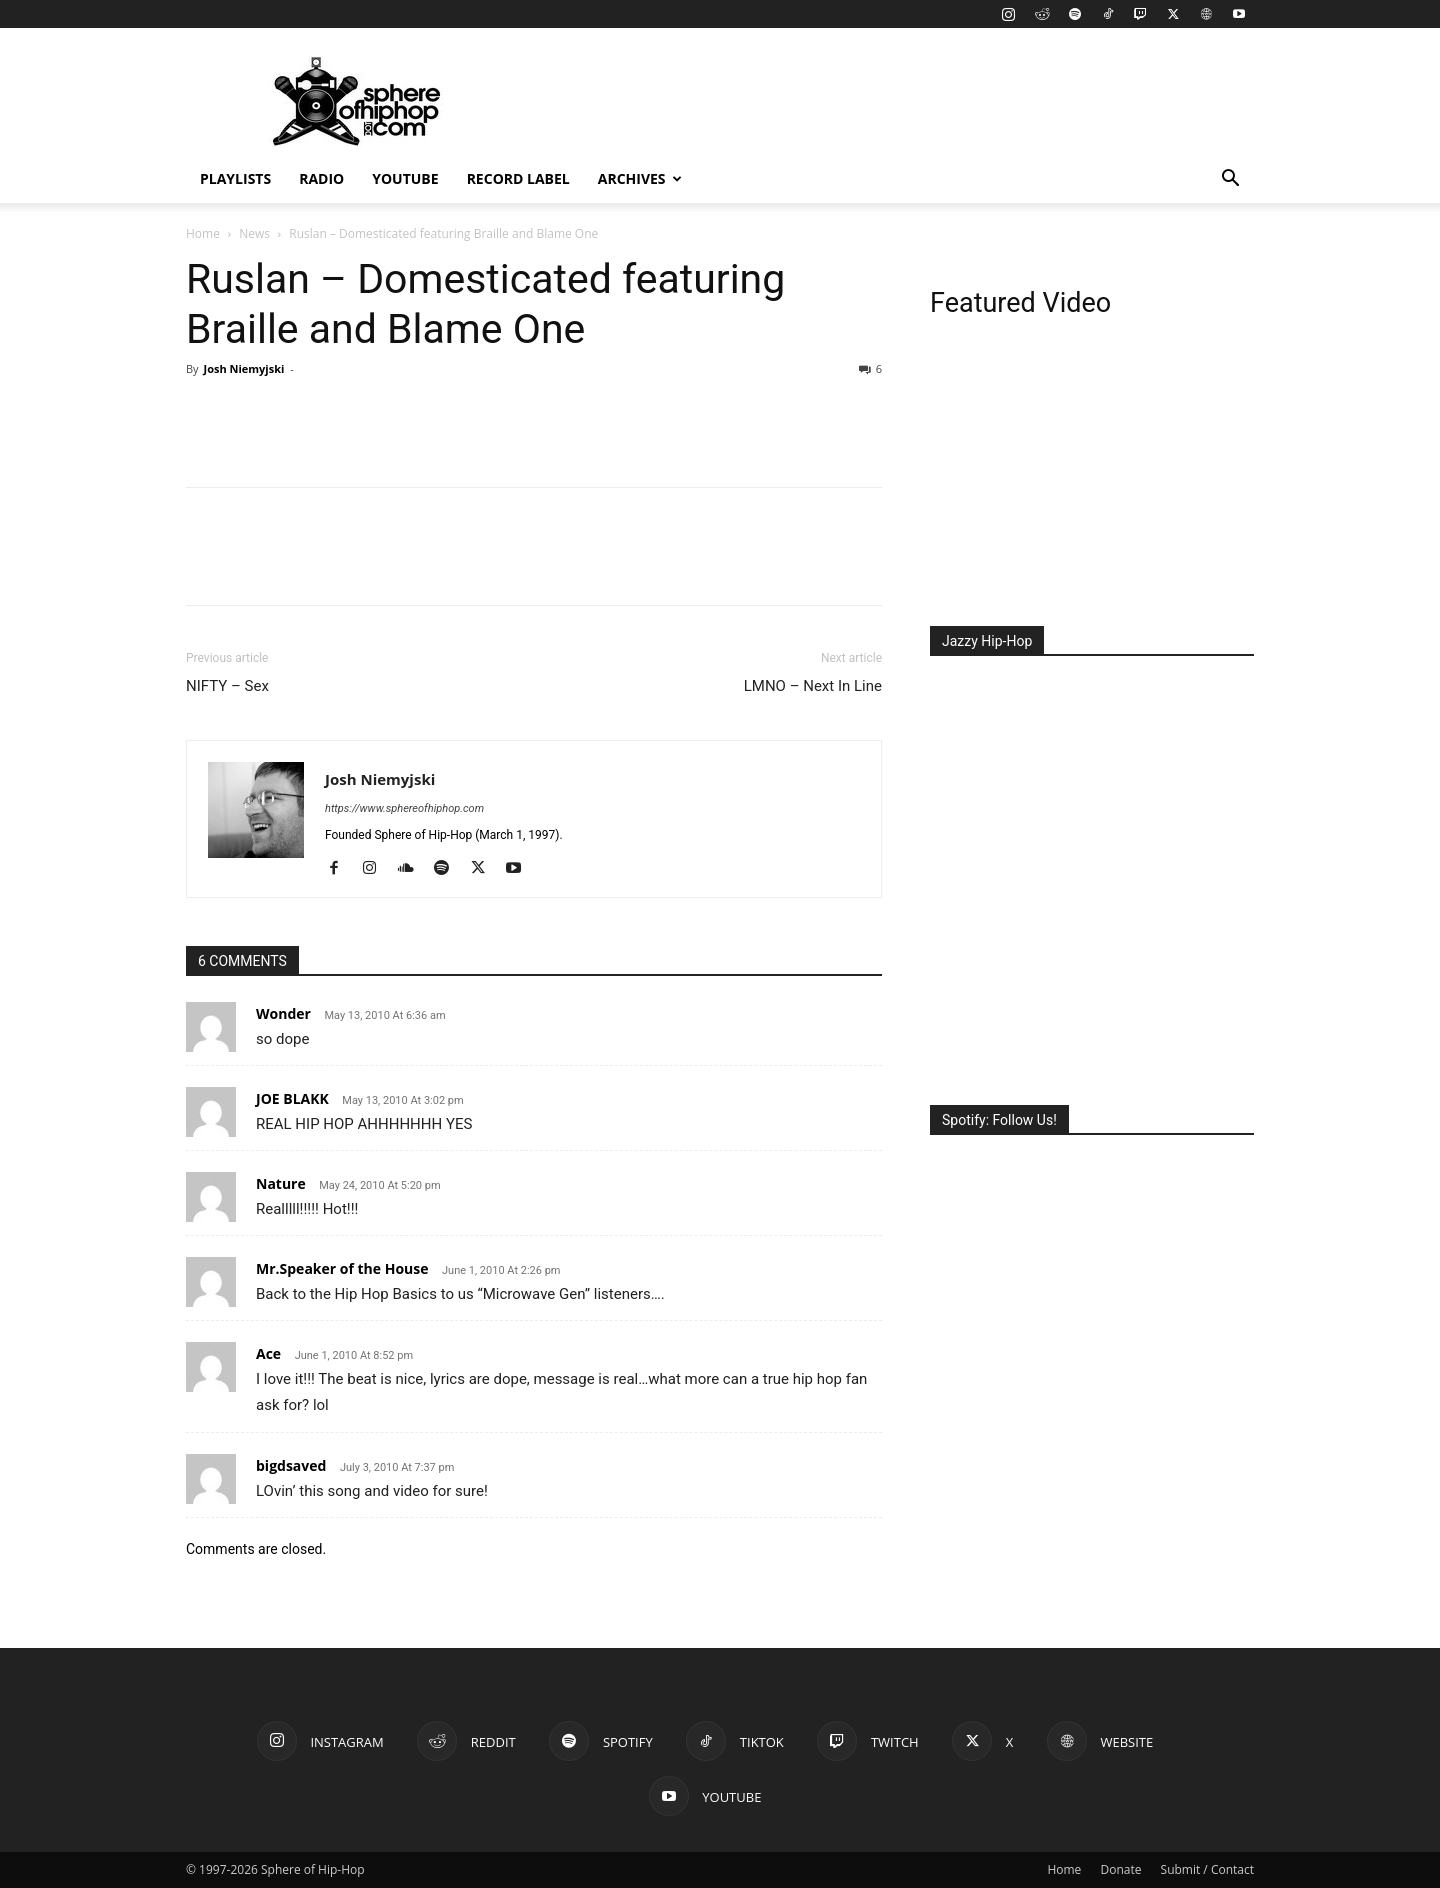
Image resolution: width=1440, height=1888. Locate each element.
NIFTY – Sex (227, 686)
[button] (1230, 180)
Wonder (283, 1013)
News (254, 233)
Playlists (235, 178)
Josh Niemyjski (243, 368)
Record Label (518, 178)
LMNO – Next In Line (813, 686)
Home (203, 233)
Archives (640, 178)
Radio (321, 178)
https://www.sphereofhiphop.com (404, 808)
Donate (1120, 1869)
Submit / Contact (1207, 1869)
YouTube (405, 178)
